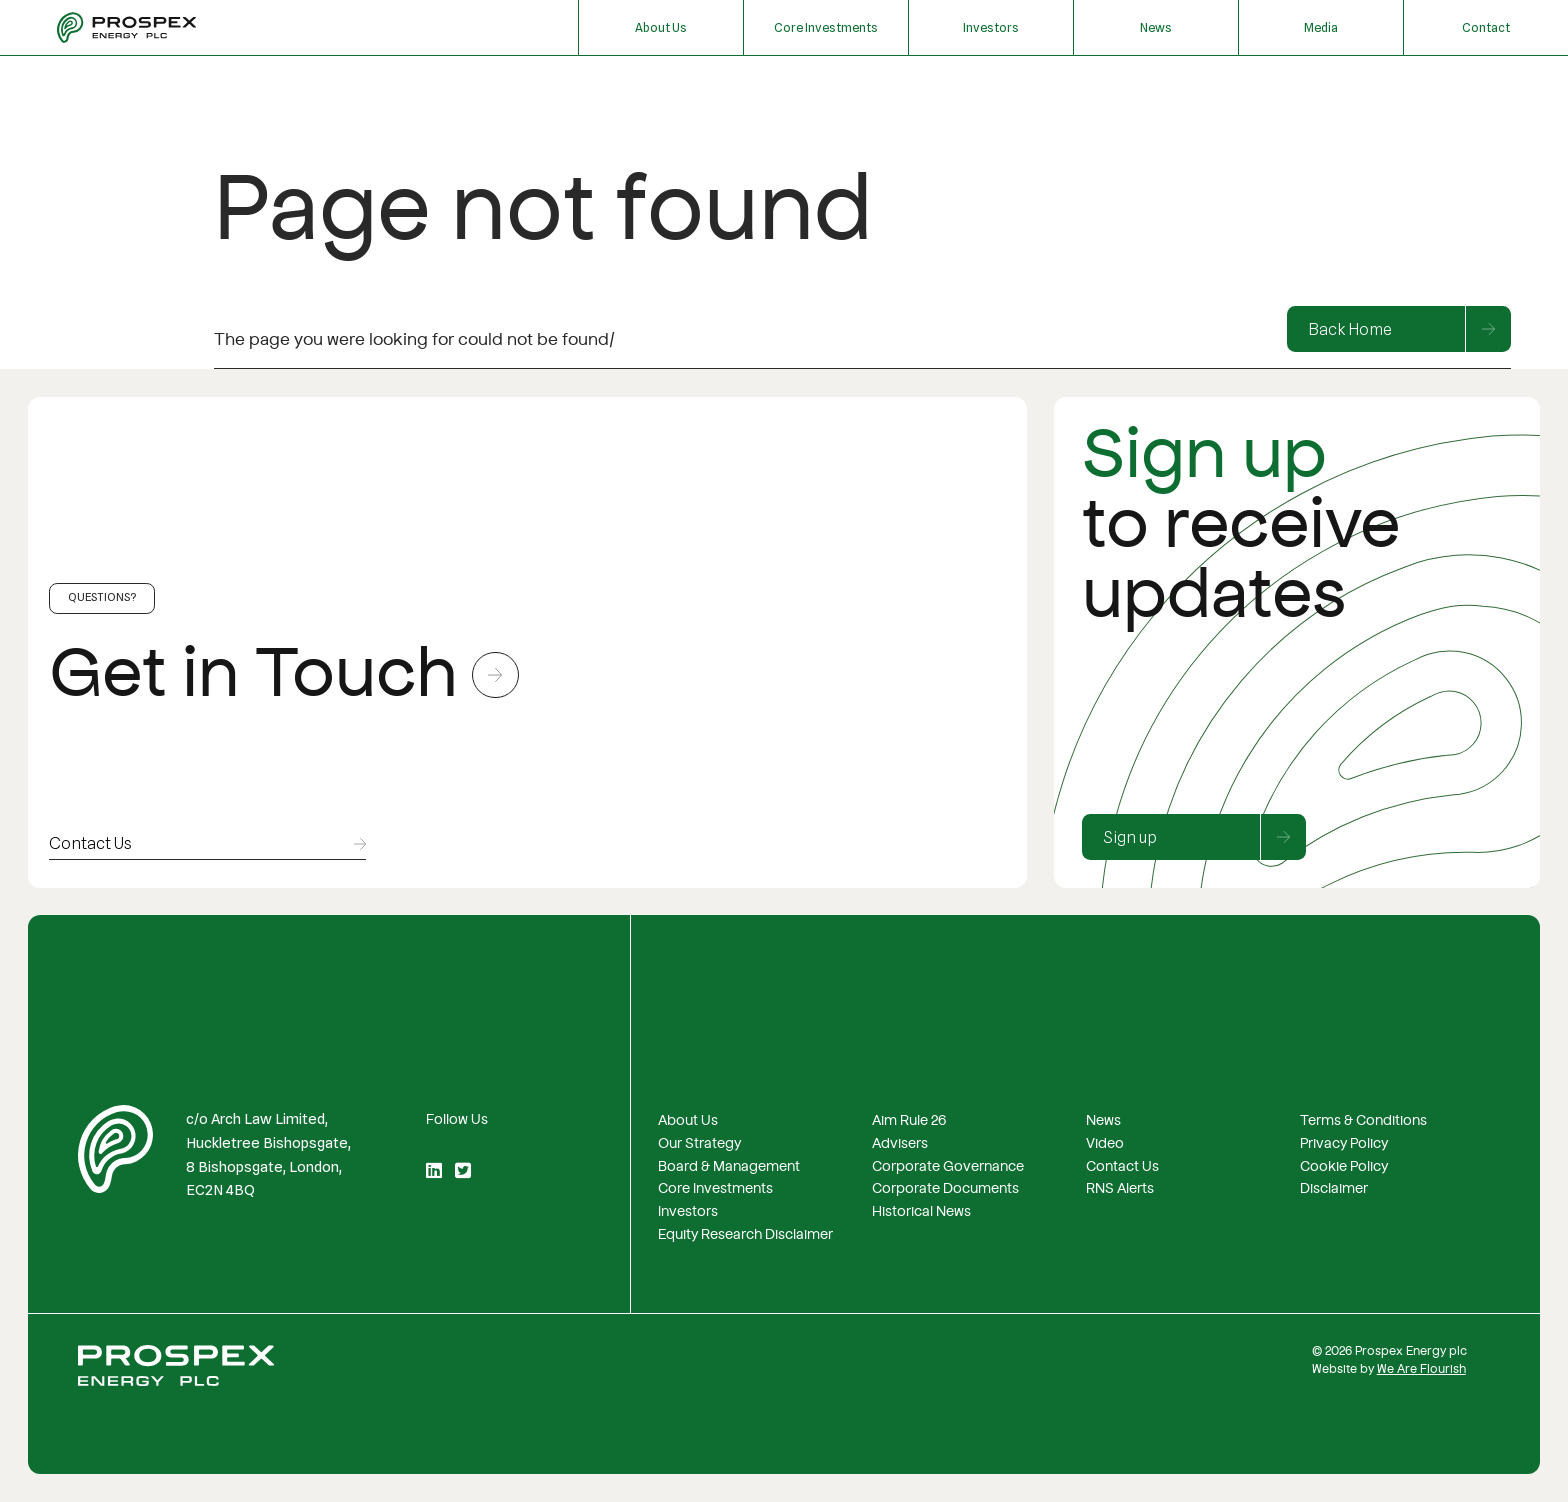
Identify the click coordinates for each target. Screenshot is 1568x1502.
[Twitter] (463, 1172)
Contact (1486, 27)
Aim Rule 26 (909, 1121)
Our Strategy (699, 1144)
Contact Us (1122, 1167)
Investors (991, 27)
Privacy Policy (1344, 1144)
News (1156, 27)
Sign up (1204, 837)
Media (1321, 27)
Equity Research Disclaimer (745, 1235)
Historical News (921, 1212)
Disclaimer (1334, 1189)
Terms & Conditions (1363, 1121)
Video (1105, 1144)
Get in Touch (284, 675)
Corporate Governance (948, 1167)
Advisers (900, 1144)
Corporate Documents (945, 1189)
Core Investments (826, 27)
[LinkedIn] (434, 1172)
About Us (661, 27)
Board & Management (729, 1167)
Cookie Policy (1344, 1167)
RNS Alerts (1120, 1189)
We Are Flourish (1421, 1369)
